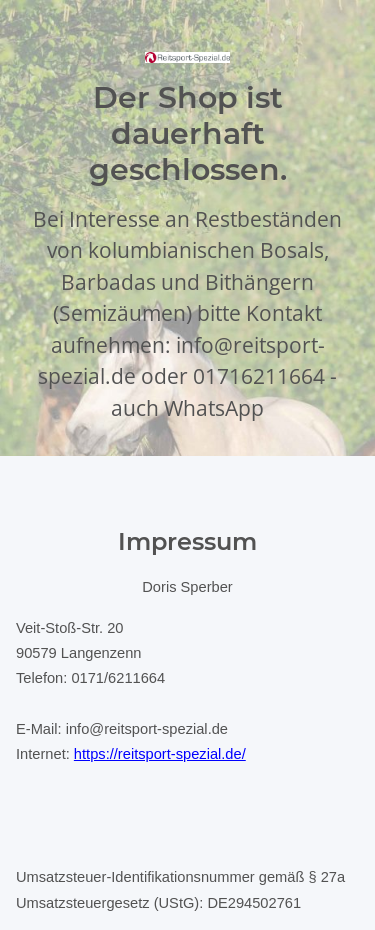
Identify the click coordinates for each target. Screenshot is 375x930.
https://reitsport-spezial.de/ (160, 754)
